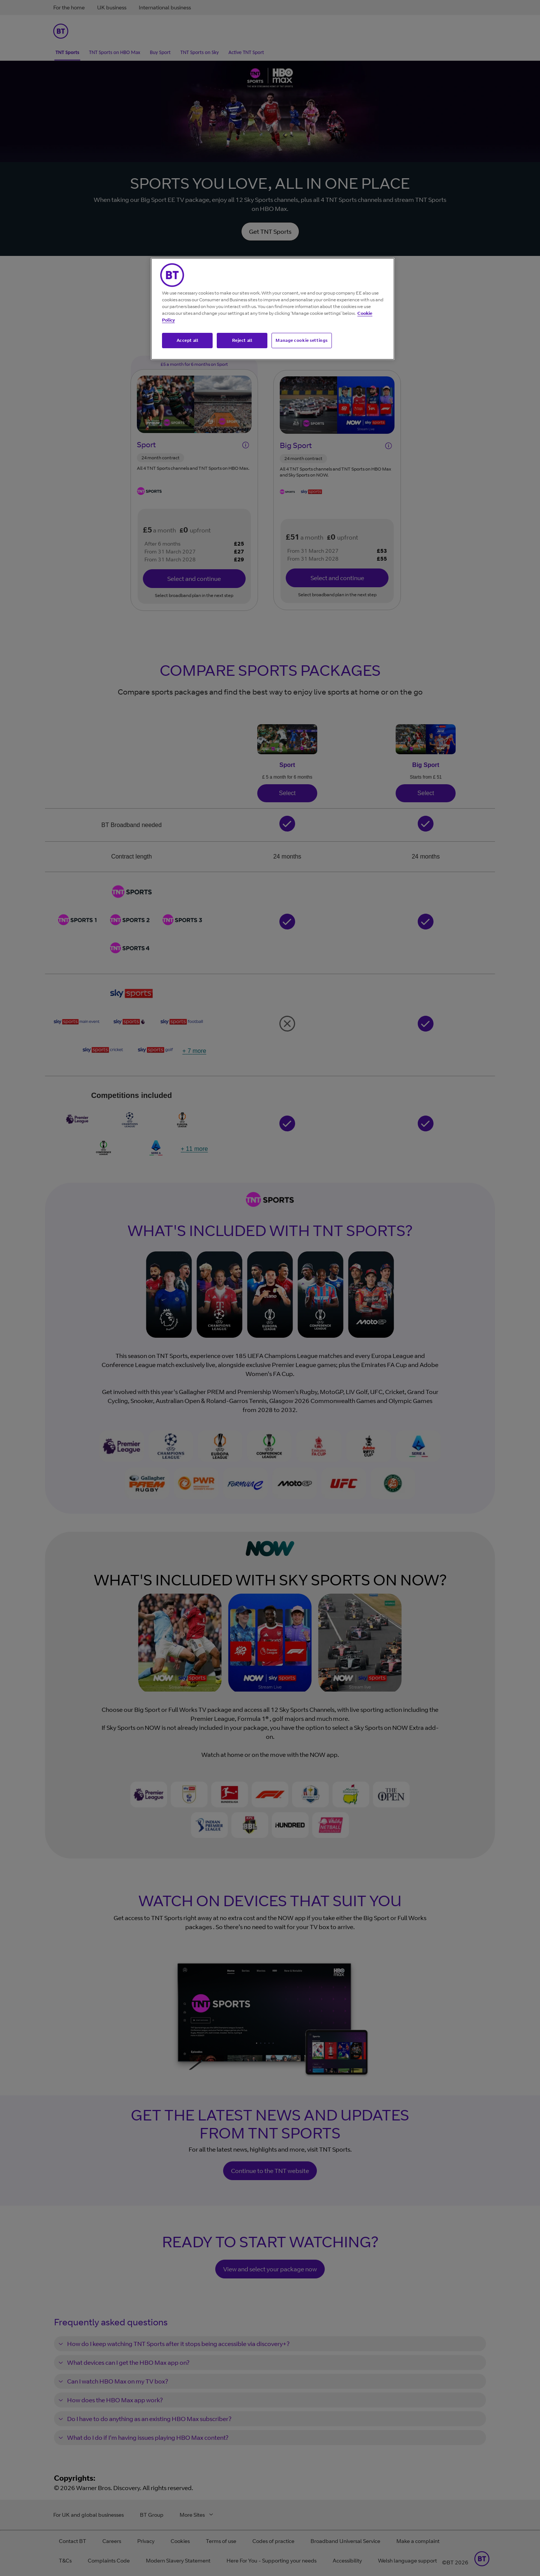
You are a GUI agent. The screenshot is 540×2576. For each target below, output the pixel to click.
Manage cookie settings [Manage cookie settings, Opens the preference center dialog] (302, 340)
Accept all (187, 340)
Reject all (242, 340)
